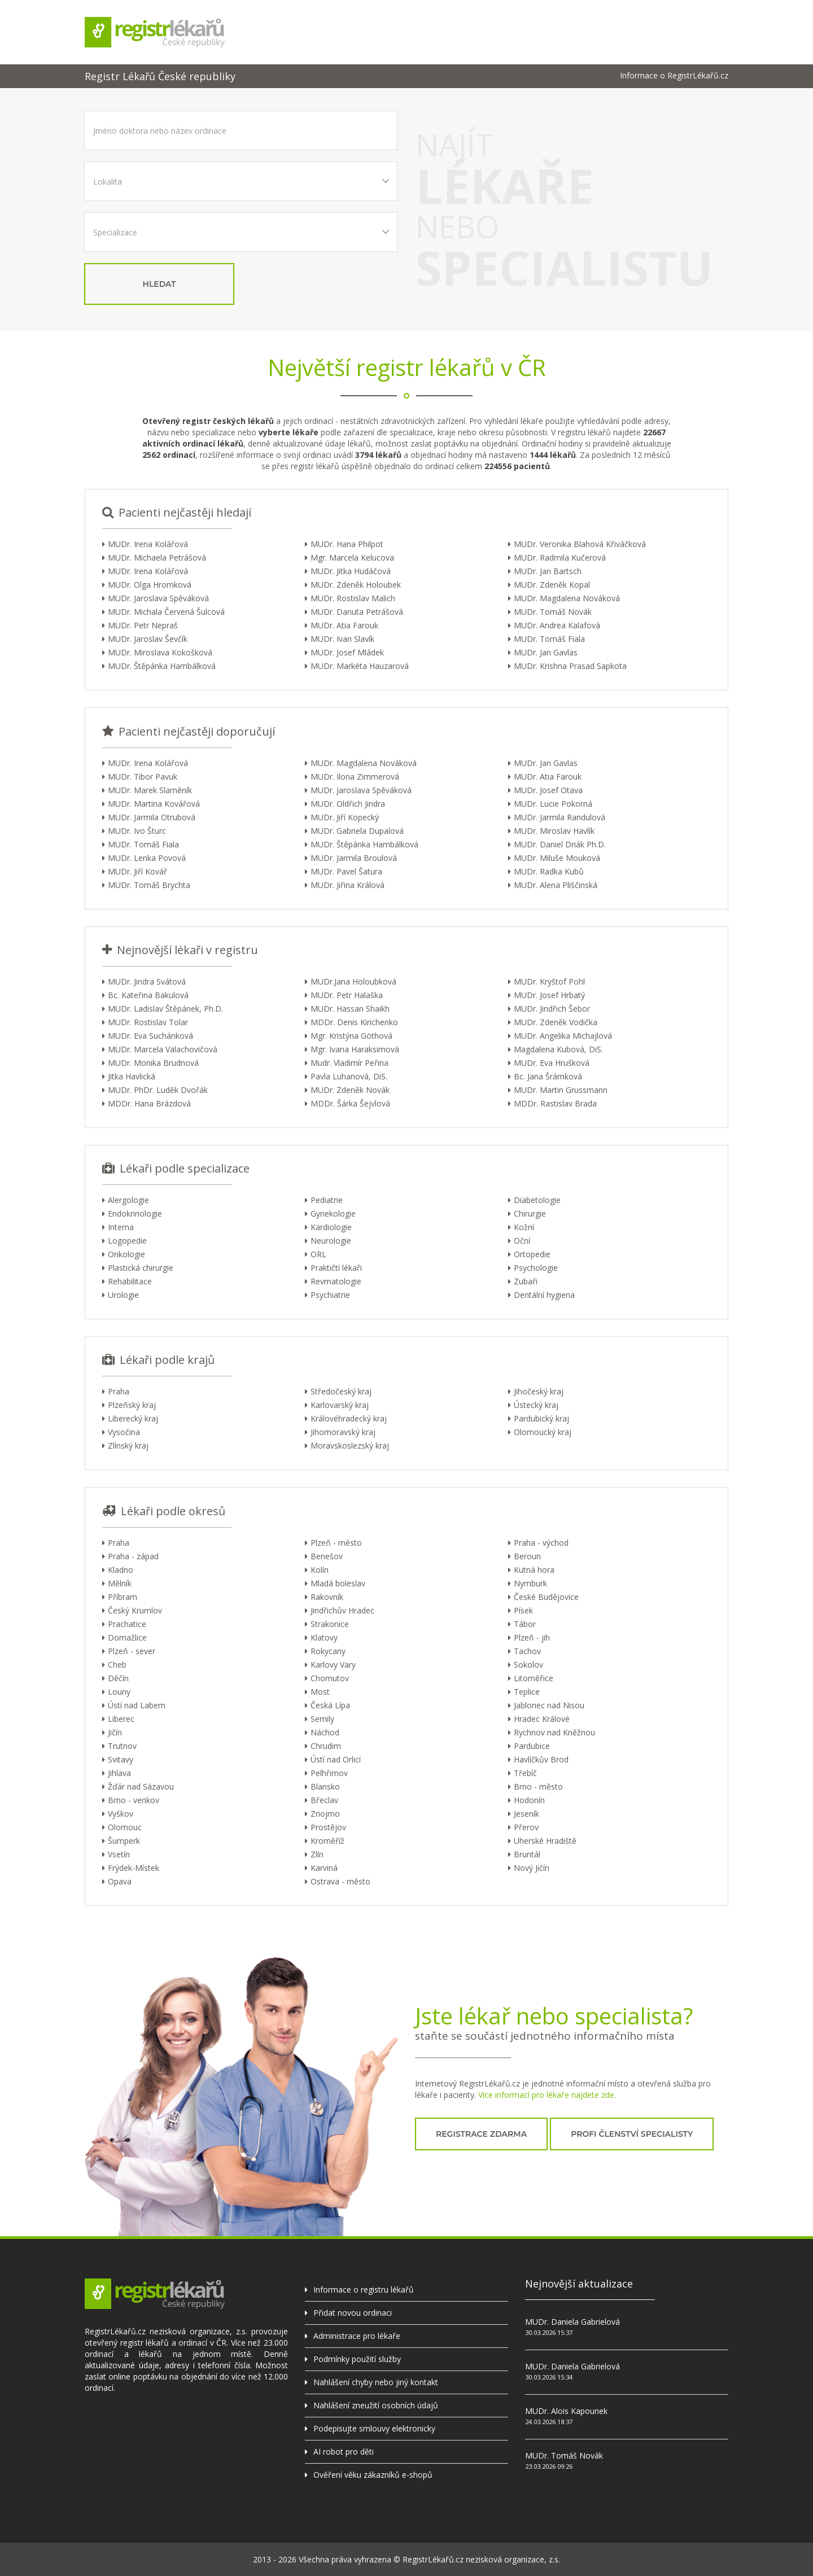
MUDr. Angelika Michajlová (563, 1035)
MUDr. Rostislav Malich (353, 598)
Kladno (120, 1569)
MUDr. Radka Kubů (549, 871)
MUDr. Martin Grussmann (560, 1089)
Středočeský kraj (341, 1391)
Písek (523, 1610)
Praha (118, 1391)
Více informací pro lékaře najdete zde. (547, 2094)
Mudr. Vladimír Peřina (349, 1062)
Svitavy (120, 1759)
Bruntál (527, 1854)
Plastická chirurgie (140, 1267)
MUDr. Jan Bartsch (548, 571)
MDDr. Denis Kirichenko (354, 1022)
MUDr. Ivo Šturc (137, 830)
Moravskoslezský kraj (350, 1445)
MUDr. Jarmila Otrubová (151, 817)
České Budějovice (546, 1596)
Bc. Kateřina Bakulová (148, 995)
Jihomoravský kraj (343, 1432)
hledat (159, 284)
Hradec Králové (542, 1718)
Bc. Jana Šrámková (548, 1076)
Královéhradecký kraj (349, 1418)
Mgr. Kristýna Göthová (351, 1035)
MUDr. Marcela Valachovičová (162, 1049)
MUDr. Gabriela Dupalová (357, 830)
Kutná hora (534, 1569)
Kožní (524, 1227)
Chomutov (330, 1678)
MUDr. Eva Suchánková (150, 1035)
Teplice (527, 1691)
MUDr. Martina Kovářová (154, 803)
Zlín (317, 1854)
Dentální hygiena (544, 1294)
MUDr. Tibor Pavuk (142, 776)
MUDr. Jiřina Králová (347, 885)
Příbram (122, 1596)
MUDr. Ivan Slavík (342, 638)
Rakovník (327, 1596)
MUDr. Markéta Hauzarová (360, 666)
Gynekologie (333, 1213)
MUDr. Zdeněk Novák (350, 1089)
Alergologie (128, 1200)
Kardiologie (331, 1227)
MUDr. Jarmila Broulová (354, 857)
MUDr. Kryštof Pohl (549, 981)
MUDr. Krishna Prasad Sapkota (570, 666)
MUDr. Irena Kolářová (148, 544)
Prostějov (328, 1827)
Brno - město (538, 1786)
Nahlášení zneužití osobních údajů (375, 2405)
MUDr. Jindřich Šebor (552, 1008)
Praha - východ (541, 1542)
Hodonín (529, 1800)
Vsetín (119, 1854)
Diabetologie (537, 1200)
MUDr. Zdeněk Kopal (552, 584)
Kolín (320, 1569)
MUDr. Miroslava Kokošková (160, 652)
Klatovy (324, 1637)
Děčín (118, 1678)
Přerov (526, 1827)
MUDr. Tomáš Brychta (149, 885)
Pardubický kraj (541, 1418)
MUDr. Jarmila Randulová (559, 817)
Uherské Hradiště (545, 1840)
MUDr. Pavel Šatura (346, 871)
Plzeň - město (336, 1542)
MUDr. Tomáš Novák (553, 611)
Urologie (123, 1294)
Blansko (325, 1786)
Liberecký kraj (133, 1418)
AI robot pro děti (343, 2451)
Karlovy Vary (333, 1664)
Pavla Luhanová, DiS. (349, 1076)
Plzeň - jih (532, 1637)
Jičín (115, 1732)
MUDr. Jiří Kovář (137, 871)
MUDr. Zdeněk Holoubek (356, 584)
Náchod (325, 1732)
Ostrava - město (340, 1881)
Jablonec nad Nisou (549, 1705)
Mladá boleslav (338, 1583)
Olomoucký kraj (542, 1432)
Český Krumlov (135, 1610)
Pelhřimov (329, 1773)
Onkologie (126, 1254)
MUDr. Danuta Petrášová (357, 611)
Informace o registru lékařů (363, 2289)
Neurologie (331, 1240)
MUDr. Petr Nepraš (143, 625)
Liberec (121, 1718)
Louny (119, 1691)
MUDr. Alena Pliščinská (555, 885)
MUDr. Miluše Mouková (557, 857)
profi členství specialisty (632, 2134)
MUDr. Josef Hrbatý (549, 995)
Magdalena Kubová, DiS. (558, 1049)
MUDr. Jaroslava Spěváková (158, 598)
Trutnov (122, 1745)
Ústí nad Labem (136, 1705)
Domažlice (127, 1637)
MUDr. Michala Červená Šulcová (166, 611)
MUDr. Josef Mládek (347, 652)
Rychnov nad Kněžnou (554, 1732)
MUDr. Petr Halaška (347, 995)
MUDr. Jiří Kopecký (345, 817)
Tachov (527, 1651)
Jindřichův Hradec (342, 1610)
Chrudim (326, 1745)
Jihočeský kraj (538, 1391)
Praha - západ (133, 1556)
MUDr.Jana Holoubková (353, 981)
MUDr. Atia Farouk (344, 625)
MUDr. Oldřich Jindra (348, 803)
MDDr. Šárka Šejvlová (350, 1103)
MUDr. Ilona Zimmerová (355, 776)
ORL (318, 1254)
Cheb (117, 1664)
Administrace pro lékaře (356, 2335)
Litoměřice (533, 1678)
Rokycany (328, 1651)
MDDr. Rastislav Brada (555, 1103)
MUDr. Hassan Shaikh (350, 1008)
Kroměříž (327, 1840)
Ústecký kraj (536, 1404)
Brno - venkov (133, 1800)
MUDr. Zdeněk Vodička (555, 1022)
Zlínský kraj (128, 1445)
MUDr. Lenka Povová (147, 857)
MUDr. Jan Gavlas (546, 652)
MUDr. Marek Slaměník (150, 790)
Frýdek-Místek (133, 1867)
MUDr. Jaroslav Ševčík (147, 638)
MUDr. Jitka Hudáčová (351, 571)
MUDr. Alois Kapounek (566, 2411)
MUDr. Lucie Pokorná (553, 803)
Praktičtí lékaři (336, 1267)
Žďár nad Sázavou (141, 1786)
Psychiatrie (330, 1294)
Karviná (324, 1867)
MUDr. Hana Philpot (347, 544)
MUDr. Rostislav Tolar (148, 1022)
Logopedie (127, 1240)
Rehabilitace (130, 1281)
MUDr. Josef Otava (548, 790)
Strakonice (330, 1624)
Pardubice (532, 1745)
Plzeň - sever (131, 1651)
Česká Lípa (330, 1705)
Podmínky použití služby (357, 2359)
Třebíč (525, 1773)
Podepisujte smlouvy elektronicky (374, 2428)
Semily (322, 1718)
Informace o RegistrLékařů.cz (674, 76)
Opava (120, 1881)
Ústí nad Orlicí (336, 1759)
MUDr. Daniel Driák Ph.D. (560, 844)
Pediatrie (327, 1200)
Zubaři (525, 1281)
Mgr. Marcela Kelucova (352, 557)
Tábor (525, 1624)
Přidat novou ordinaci (352, 2312)
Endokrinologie (135, 1213)
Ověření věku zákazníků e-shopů (372, 2474)
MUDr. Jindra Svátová (147, 981)
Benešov (327, 1556)
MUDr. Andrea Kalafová (557, 625)
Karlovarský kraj (340, 1404)
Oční (522, 1240)
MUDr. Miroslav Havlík (554, 830)
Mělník (120, 1583)
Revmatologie (336, 1281)
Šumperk (124, 1840)
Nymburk (530, 1583)
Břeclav (324, 1800)
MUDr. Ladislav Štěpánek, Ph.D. (165, 1008)
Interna (121, 1227)
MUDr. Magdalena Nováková (567, 598)
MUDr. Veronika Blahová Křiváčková (580, 544)
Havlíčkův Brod (541, 1759)
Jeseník (526, 1813)
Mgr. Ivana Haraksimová (355, 1049)
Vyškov (120, 1813)
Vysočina (124, 1432)
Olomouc (125, 1827)
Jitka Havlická (131, 1076)
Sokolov (528, 1664)
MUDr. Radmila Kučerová (560, 557)
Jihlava (119, 1773)
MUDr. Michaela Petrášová (157, 557)
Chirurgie (530, 1213)
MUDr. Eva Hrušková (551, 1062)
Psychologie (536, 1267)
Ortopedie (532, 1254)
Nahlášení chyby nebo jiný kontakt (375, 2382)
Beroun (527, 1556)
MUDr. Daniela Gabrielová (572, 2321)
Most (320, 1691)
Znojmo (325, 1813)
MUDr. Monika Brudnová (153, 1062)
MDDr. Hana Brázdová (149, 1103)
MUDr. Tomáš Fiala (549, 638)
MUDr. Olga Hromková (149, 584)
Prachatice (127, 1624)
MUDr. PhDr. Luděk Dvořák (158, 1089)
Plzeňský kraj (132, 1404)
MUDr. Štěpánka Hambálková (162, 666)
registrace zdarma (481, 2134)
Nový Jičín (531, 1867)
